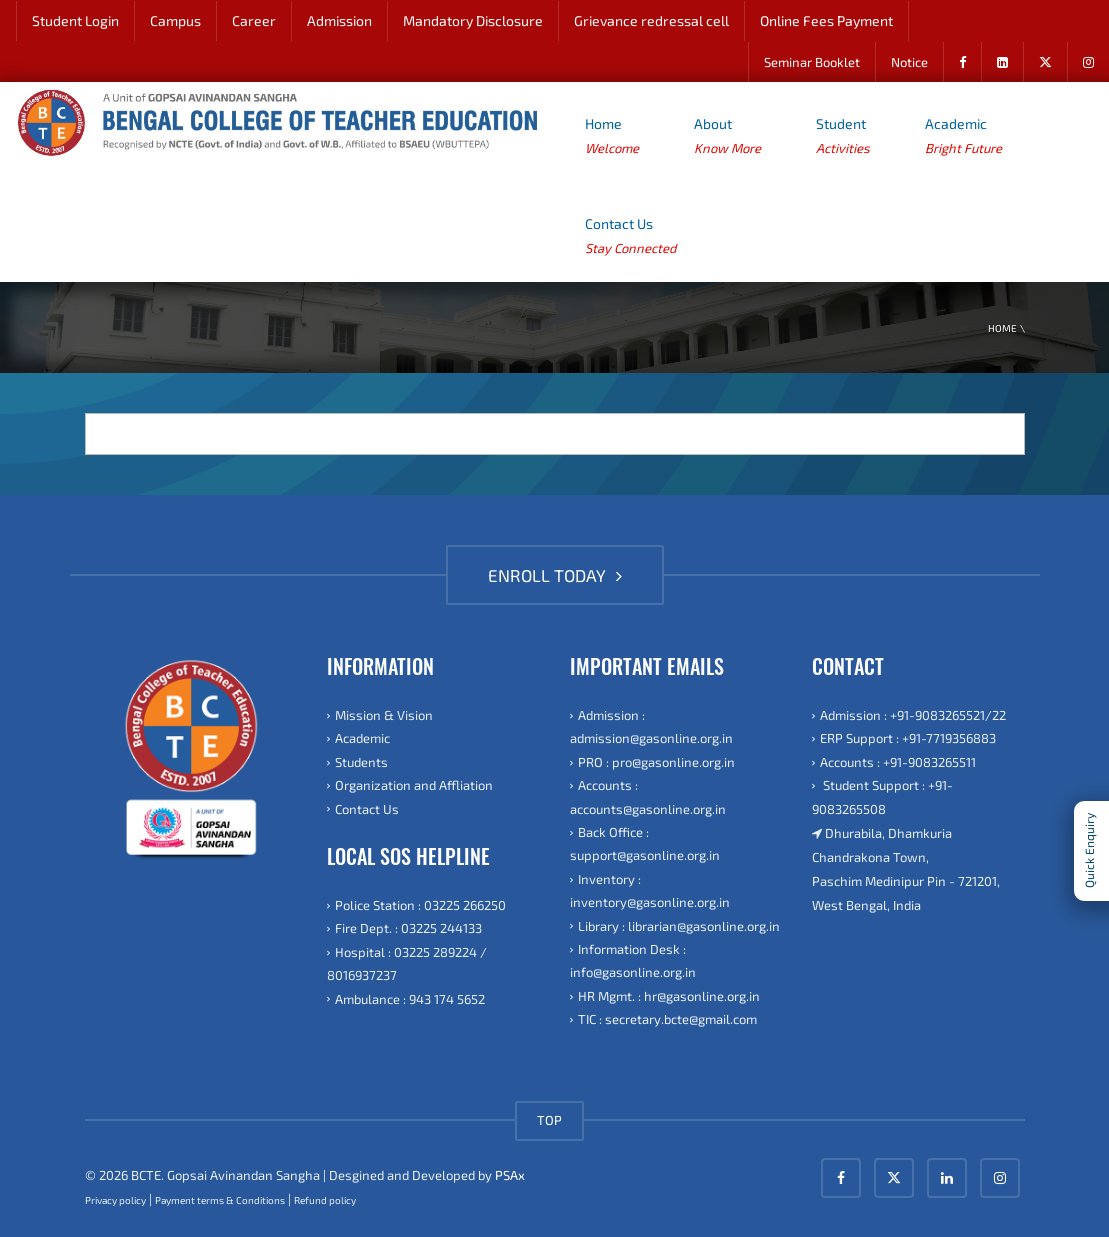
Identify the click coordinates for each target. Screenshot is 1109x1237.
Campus (175, 20)
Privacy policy (115, 1200)
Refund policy (325, 1200)
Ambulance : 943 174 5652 (410, 999)
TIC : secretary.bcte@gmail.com (667, 1019)
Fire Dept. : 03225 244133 (408, 928)
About (727, 137)
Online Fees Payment (826, 20)
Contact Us (630, 237)
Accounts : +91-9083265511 (898, 762)
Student (843, 137)
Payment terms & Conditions (220, 1200)
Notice (909, 62)
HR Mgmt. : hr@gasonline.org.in (669, 996)
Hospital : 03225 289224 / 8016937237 (407, 963)
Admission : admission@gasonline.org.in (651, 726)
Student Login (75, 20)
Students (361, 762)
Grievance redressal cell (651, 20)
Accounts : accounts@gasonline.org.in (648, 796)
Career (254, 20)
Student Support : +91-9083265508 (882, 796)
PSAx (510, 1175)
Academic (963, 137)
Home (612, 137)
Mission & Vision (384, 715)
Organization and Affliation (414, 785)
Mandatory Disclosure (473, 20)
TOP (549, 1120)
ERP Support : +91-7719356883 (908, 738)
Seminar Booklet (812, 62)
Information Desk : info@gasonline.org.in (633, 960)
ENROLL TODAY (555, 575)
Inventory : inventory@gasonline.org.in (650, 890)
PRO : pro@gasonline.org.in (656, 762)
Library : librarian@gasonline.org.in (679, 926)
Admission (339, 20)
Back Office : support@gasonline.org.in (645, 843)
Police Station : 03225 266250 (420, 905)
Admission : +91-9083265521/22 (913, 715)
